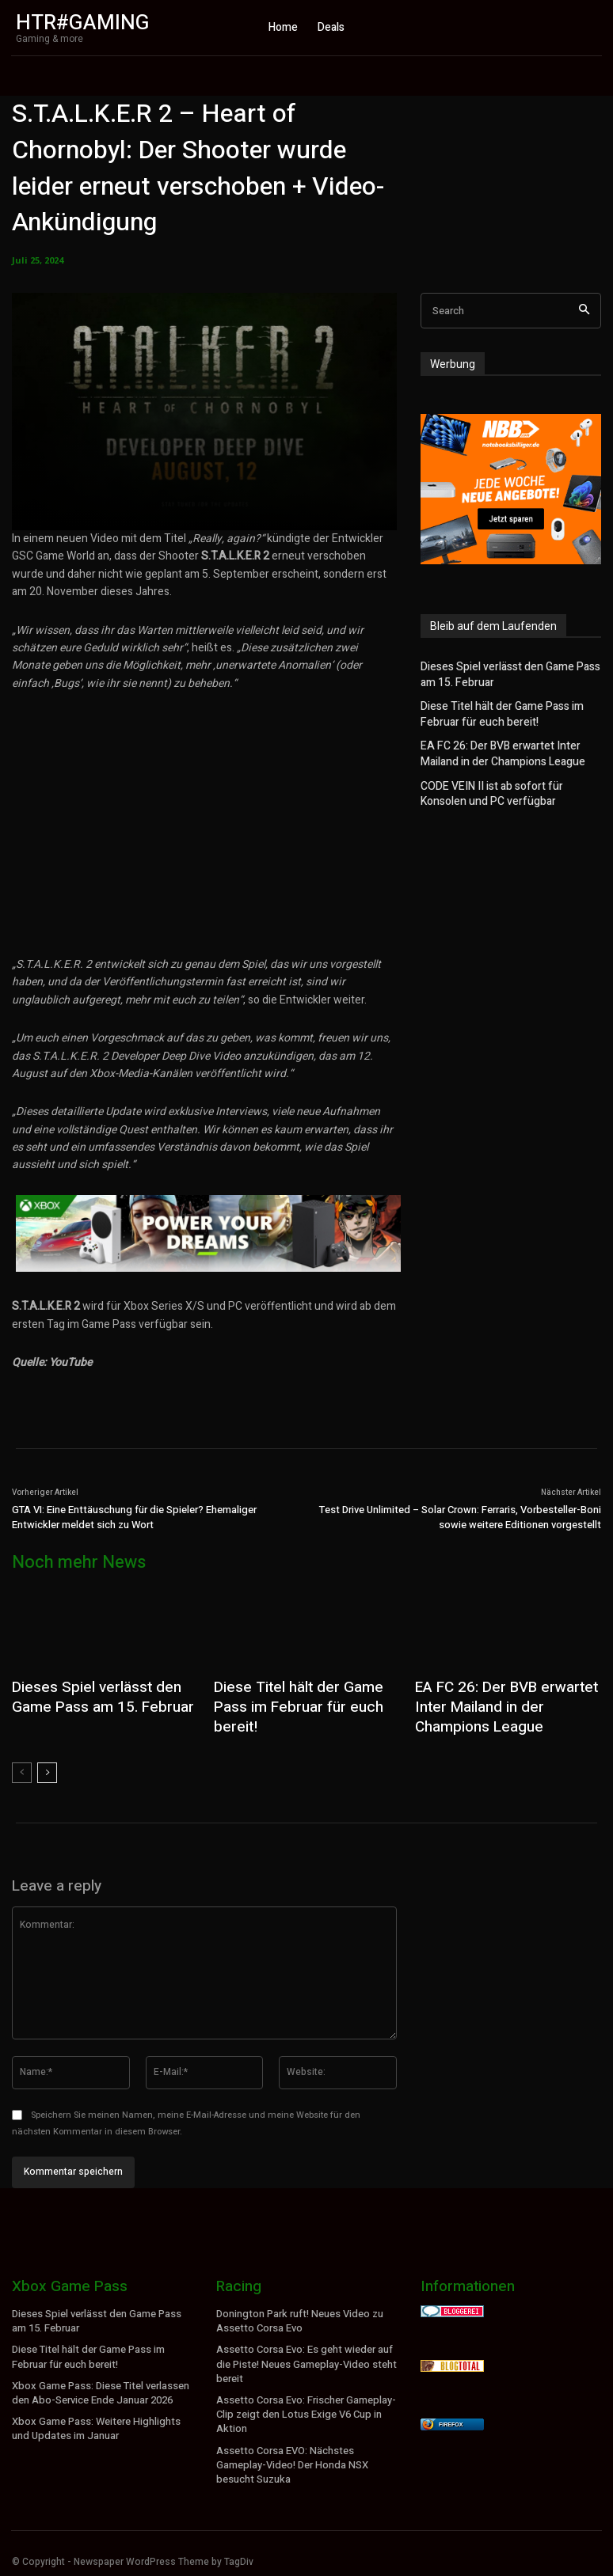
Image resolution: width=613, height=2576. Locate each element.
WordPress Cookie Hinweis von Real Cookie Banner (126, 2567)
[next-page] (47, 1764)
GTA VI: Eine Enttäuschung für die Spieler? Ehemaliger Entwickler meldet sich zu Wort (134, 1517)
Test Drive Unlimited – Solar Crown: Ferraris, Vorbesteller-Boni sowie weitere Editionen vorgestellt (460, 1517)
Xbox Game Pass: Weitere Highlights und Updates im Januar (93, 2415)
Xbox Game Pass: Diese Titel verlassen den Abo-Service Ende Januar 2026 (99, 2381)
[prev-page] (22, 1764)
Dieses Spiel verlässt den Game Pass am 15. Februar (504, 674)
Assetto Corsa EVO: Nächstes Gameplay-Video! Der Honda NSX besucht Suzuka (290, 2448)
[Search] (584, 310)
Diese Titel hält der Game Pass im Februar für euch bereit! (495, 711)
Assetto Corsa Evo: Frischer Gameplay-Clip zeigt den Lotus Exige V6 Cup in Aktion (304, 2400)
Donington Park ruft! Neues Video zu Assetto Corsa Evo (297, 2311)
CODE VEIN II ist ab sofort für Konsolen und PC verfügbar (507, 785)
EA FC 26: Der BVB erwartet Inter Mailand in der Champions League (510, 747)
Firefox (451, 2415)
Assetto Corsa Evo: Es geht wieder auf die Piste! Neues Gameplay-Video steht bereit (303, 2352)
